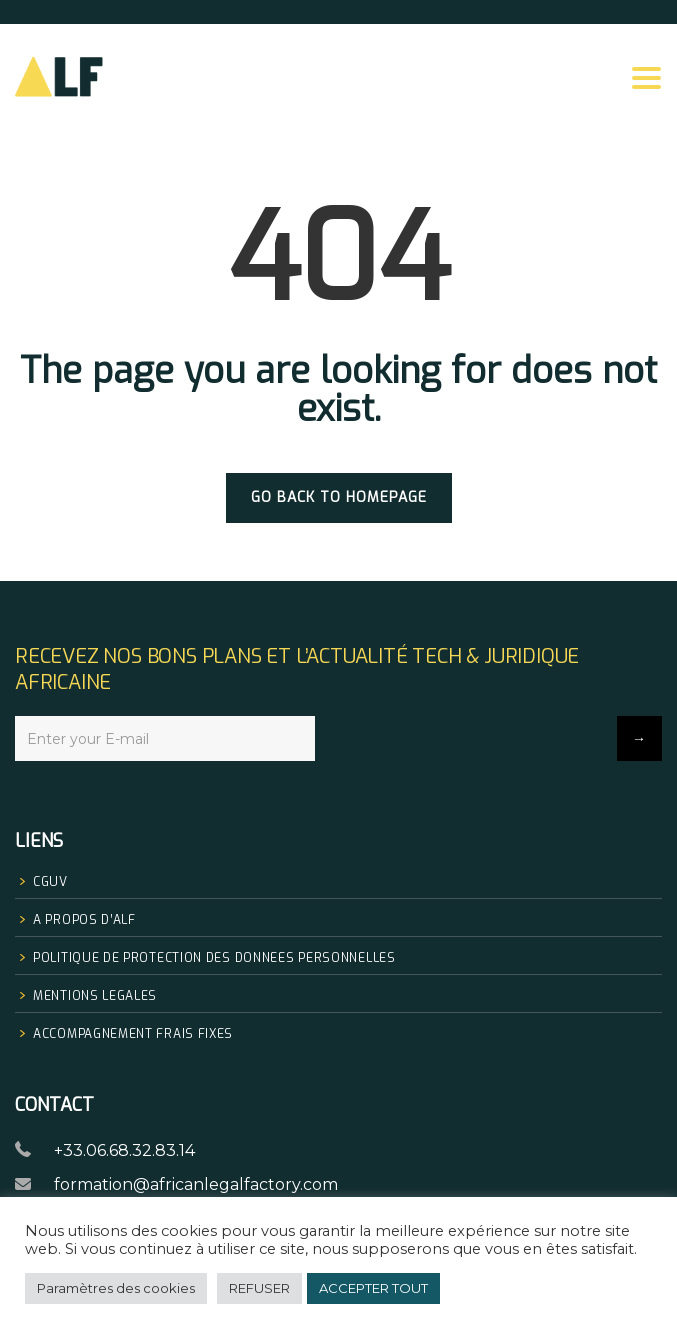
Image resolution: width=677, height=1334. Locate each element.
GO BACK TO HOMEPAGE (339, 497)
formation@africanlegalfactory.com (196, 1184)
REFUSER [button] (259, 1288)
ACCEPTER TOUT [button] (373, 1288)
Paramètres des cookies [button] (116, 1288)
